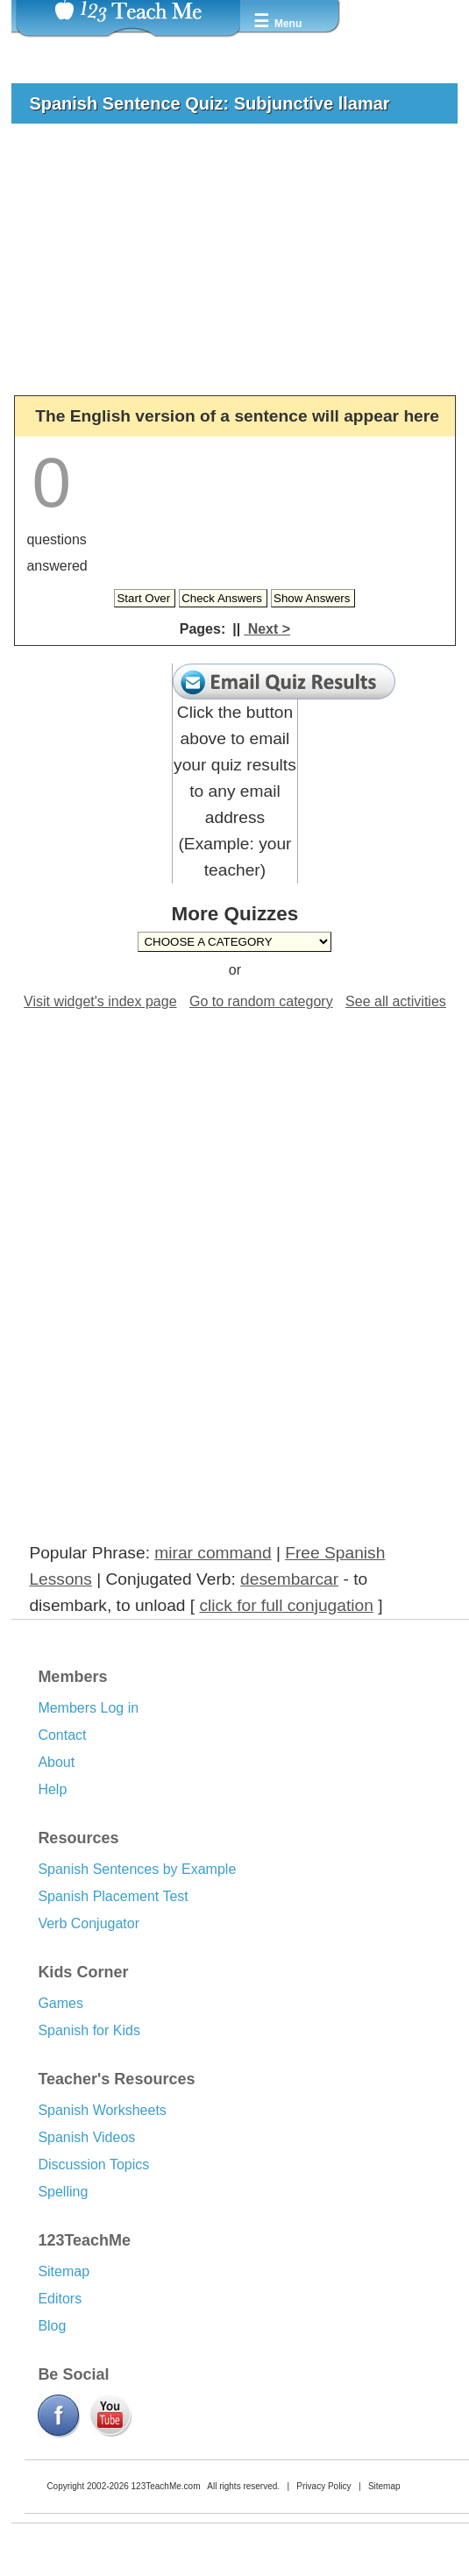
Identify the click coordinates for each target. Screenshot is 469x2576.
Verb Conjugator (88, 1923)
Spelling (63, 2191)
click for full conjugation (286, 1605)
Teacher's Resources (116, 2079)
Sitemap (63, 2271)
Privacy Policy (323, 2486)
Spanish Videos (86, 2137)
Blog (52, 2325)
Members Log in (88, 1707)
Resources (78, 1838)
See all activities (395, 1001)
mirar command (212, 1552)
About (56, 1762)
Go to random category (261, 1001)
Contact (62, 1735)
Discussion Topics (93, 2164)
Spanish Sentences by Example (137, 1869)
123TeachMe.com (166, 2486)
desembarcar (289, 1579)
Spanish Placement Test (113, 1896)
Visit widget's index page (100, 1001)
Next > (267, 628)
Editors (60, 2298)
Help (52, 1789)
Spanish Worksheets (102, 2110)
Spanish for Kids (89, 2030)
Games (60, 2003)
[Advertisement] (227, 268)
